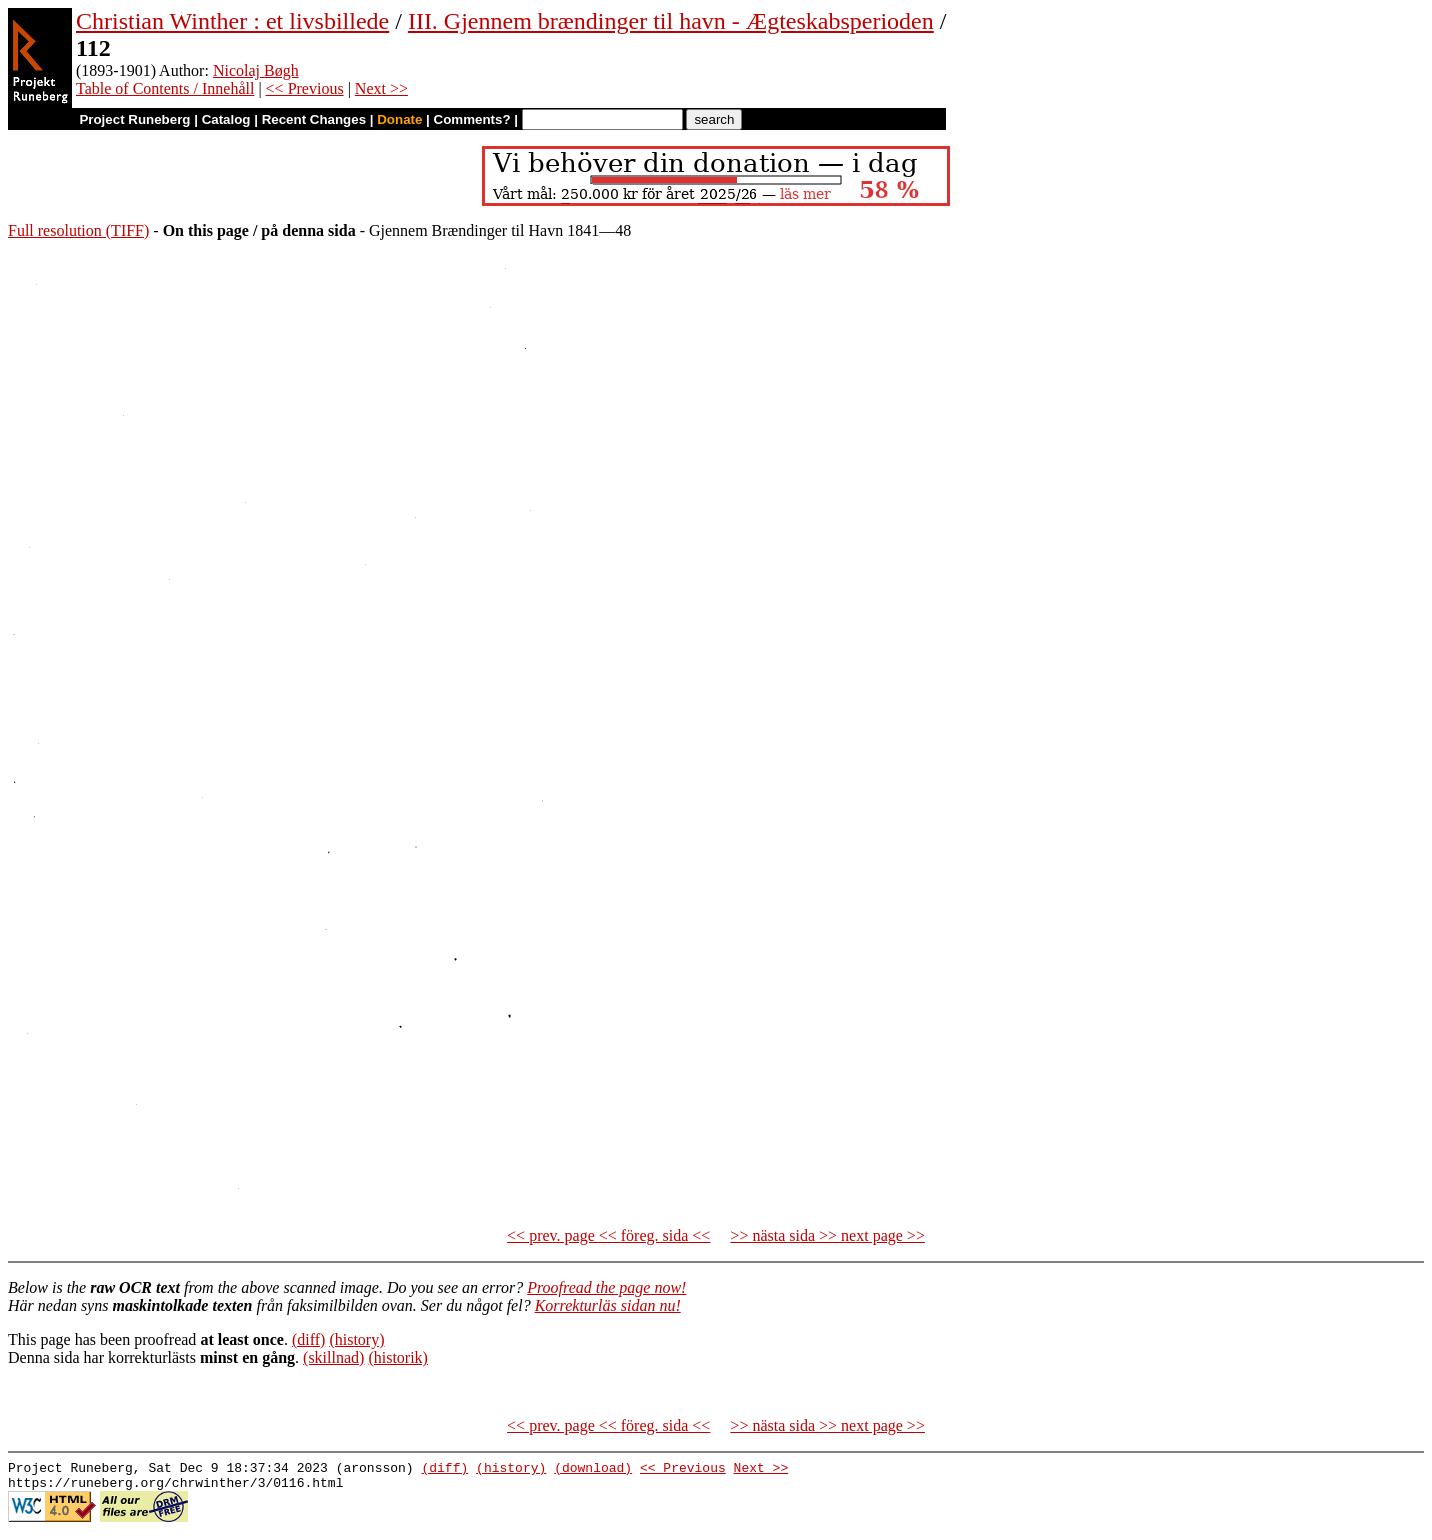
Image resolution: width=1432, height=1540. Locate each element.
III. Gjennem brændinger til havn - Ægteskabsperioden (671, 21)
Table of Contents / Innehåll (165, 88)
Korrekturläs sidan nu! (608, 1305)
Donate (399, 119)
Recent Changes (314, 119)
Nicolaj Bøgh (256, 70)
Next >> (381, 88)
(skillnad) (333, 1357)
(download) (593, 1470)
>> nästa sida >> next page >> (827, 1235)
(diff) (308, 1339)
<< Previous (305, 88)
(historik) (398, 1357)
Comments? (472, 119)
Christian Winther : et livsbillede (232, 21)
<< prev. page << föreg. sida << (608, 1235)
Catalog (226, 119)
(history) (356, 1339)
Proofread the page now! (606, 1287)
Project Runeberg (134, 119)
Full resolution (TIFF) (78, 230)
